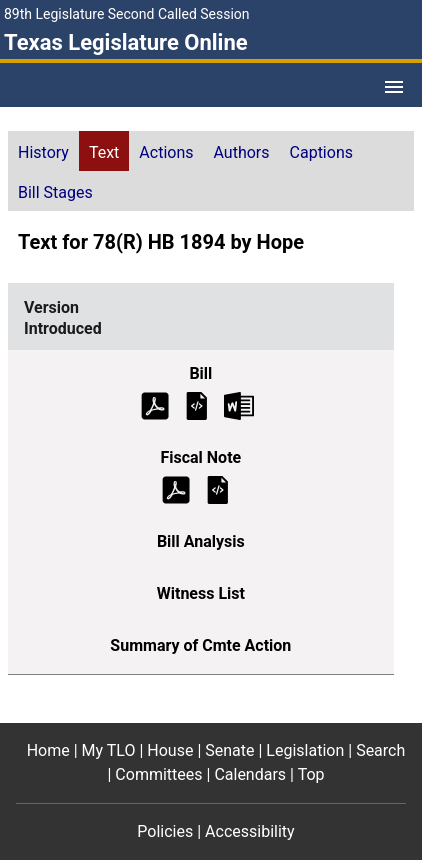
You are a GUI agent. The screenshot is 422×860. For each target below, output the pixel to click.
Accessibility (250, 831)
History (43, 152)
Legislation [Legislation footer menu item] (305, 750)
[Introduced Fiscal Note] (218, 488)
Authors (242, 152)
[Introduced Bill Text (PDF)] (155, 404)
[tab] (43, 151)
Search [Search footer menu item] (380, 750)
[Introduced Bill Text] (197, 404)
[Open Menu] (394, 87)
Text (104, 152)
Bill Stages (55, 192)
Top (311, 774)
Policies (165, 831)
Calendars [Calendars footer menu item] (250, 774)
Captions (321, 152)
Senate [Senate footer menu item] (229, 750)
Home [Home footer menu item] (48, 750)
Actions (166, 152)
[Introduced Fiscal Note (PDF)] (176, 488)
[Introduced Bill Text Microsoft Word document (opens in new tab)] (239, 404)
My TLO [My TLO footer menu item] (109, 750)
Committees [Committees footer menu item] (158, 774)
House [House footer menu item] (170, 750)
